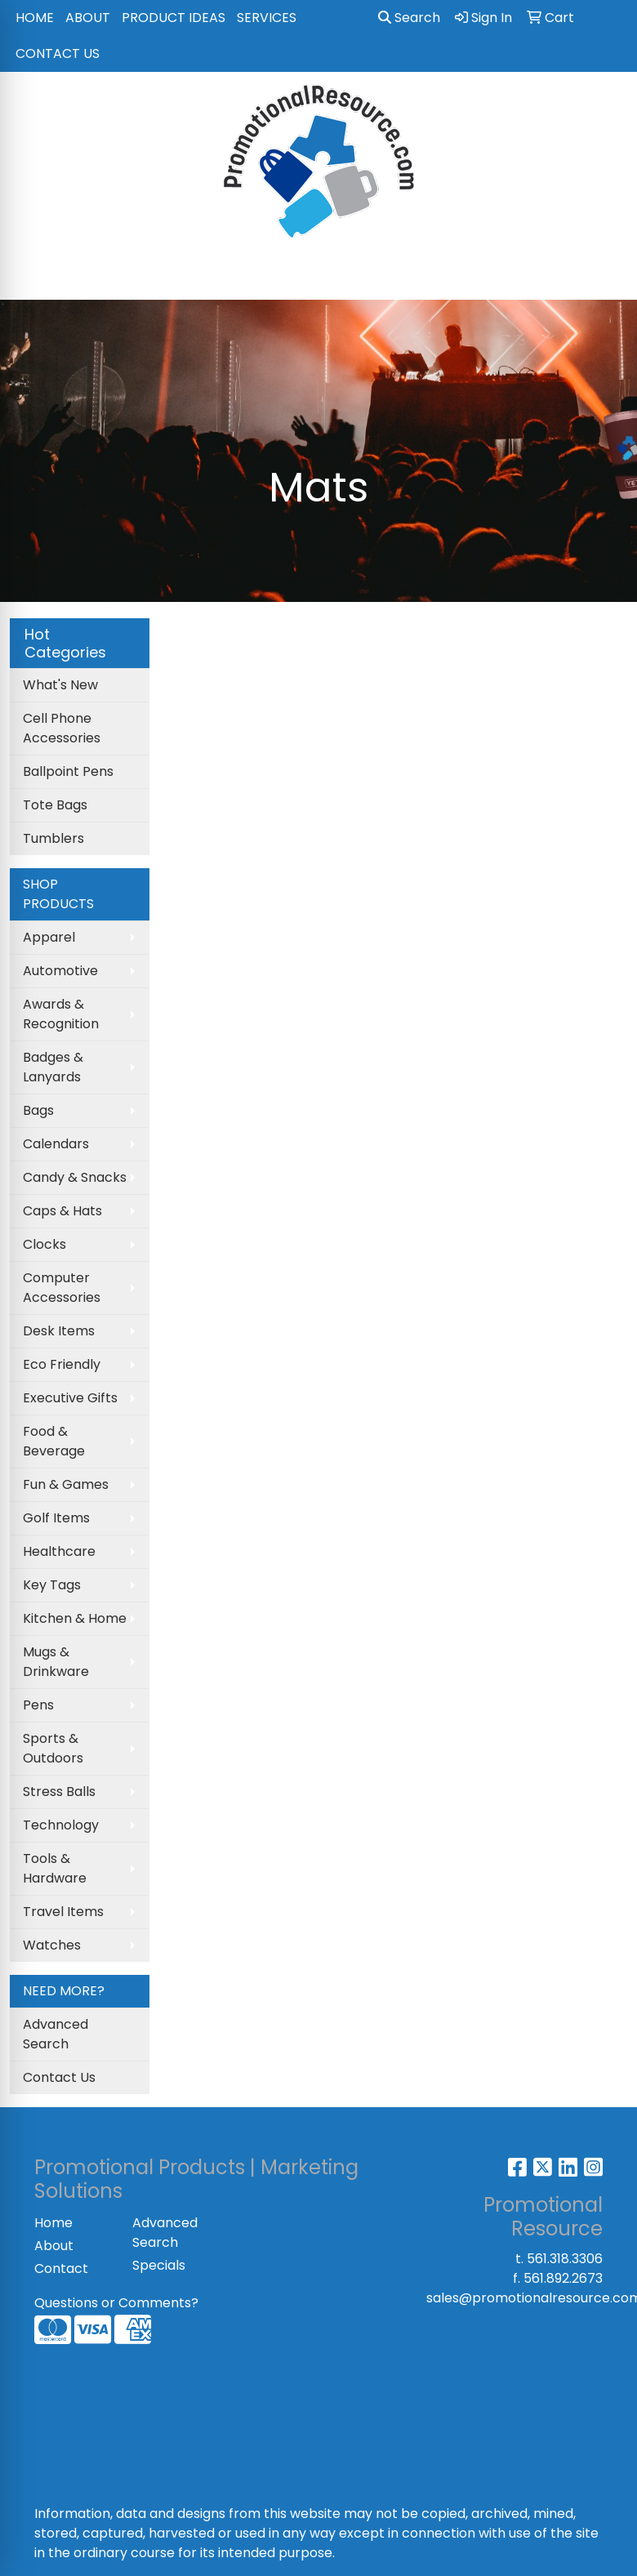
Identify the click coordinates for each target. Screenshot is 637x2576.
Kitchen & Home (75, 1618)
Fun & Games (66, 1484)
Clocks (44, 1244)
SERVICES (266, 17)
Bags (38, 1110)
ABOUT (87, 17)
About (54, 2245)
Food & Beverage (54, 1441)
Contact (61, 2268)
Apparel (49, 937)
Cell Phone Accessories (61, 728)
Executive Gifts (70, 1397)
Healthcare (59, 1551)
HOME (35, 17)
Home (53, 2222)
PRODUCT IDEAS (173, 17)
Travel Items (63, 1911)
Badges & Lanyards (53, 1067)
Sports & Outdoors (53, 1748)
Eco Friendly (61, 1364)
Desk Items (59, 1330)
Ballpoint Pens (68, 771)
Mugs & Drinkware (56, 1661)
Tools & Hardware (55, 1868)
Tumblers (53, 838)
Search (409, 17)
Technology (61, 1825)
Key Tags (52, 1584)
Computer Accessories (61, 1287)
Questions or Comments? (116, 2302)
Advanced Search (55, 2034)
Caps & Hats (62, 1210)
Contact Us (59, 2077)
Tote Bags (55, 805)
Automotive (60, 970)
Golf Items (56, 1518)
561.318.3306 (565, 2258)
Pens (38, 1705)
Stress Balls (59, 1791)
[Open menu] (604, 276)
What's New (60, 684)
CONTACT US (58, 53)
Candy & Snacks (75, 1177)
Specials (158, 2265)
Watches (52, 1945)
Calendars (56, 1143)
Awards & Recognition (61, 1014)
